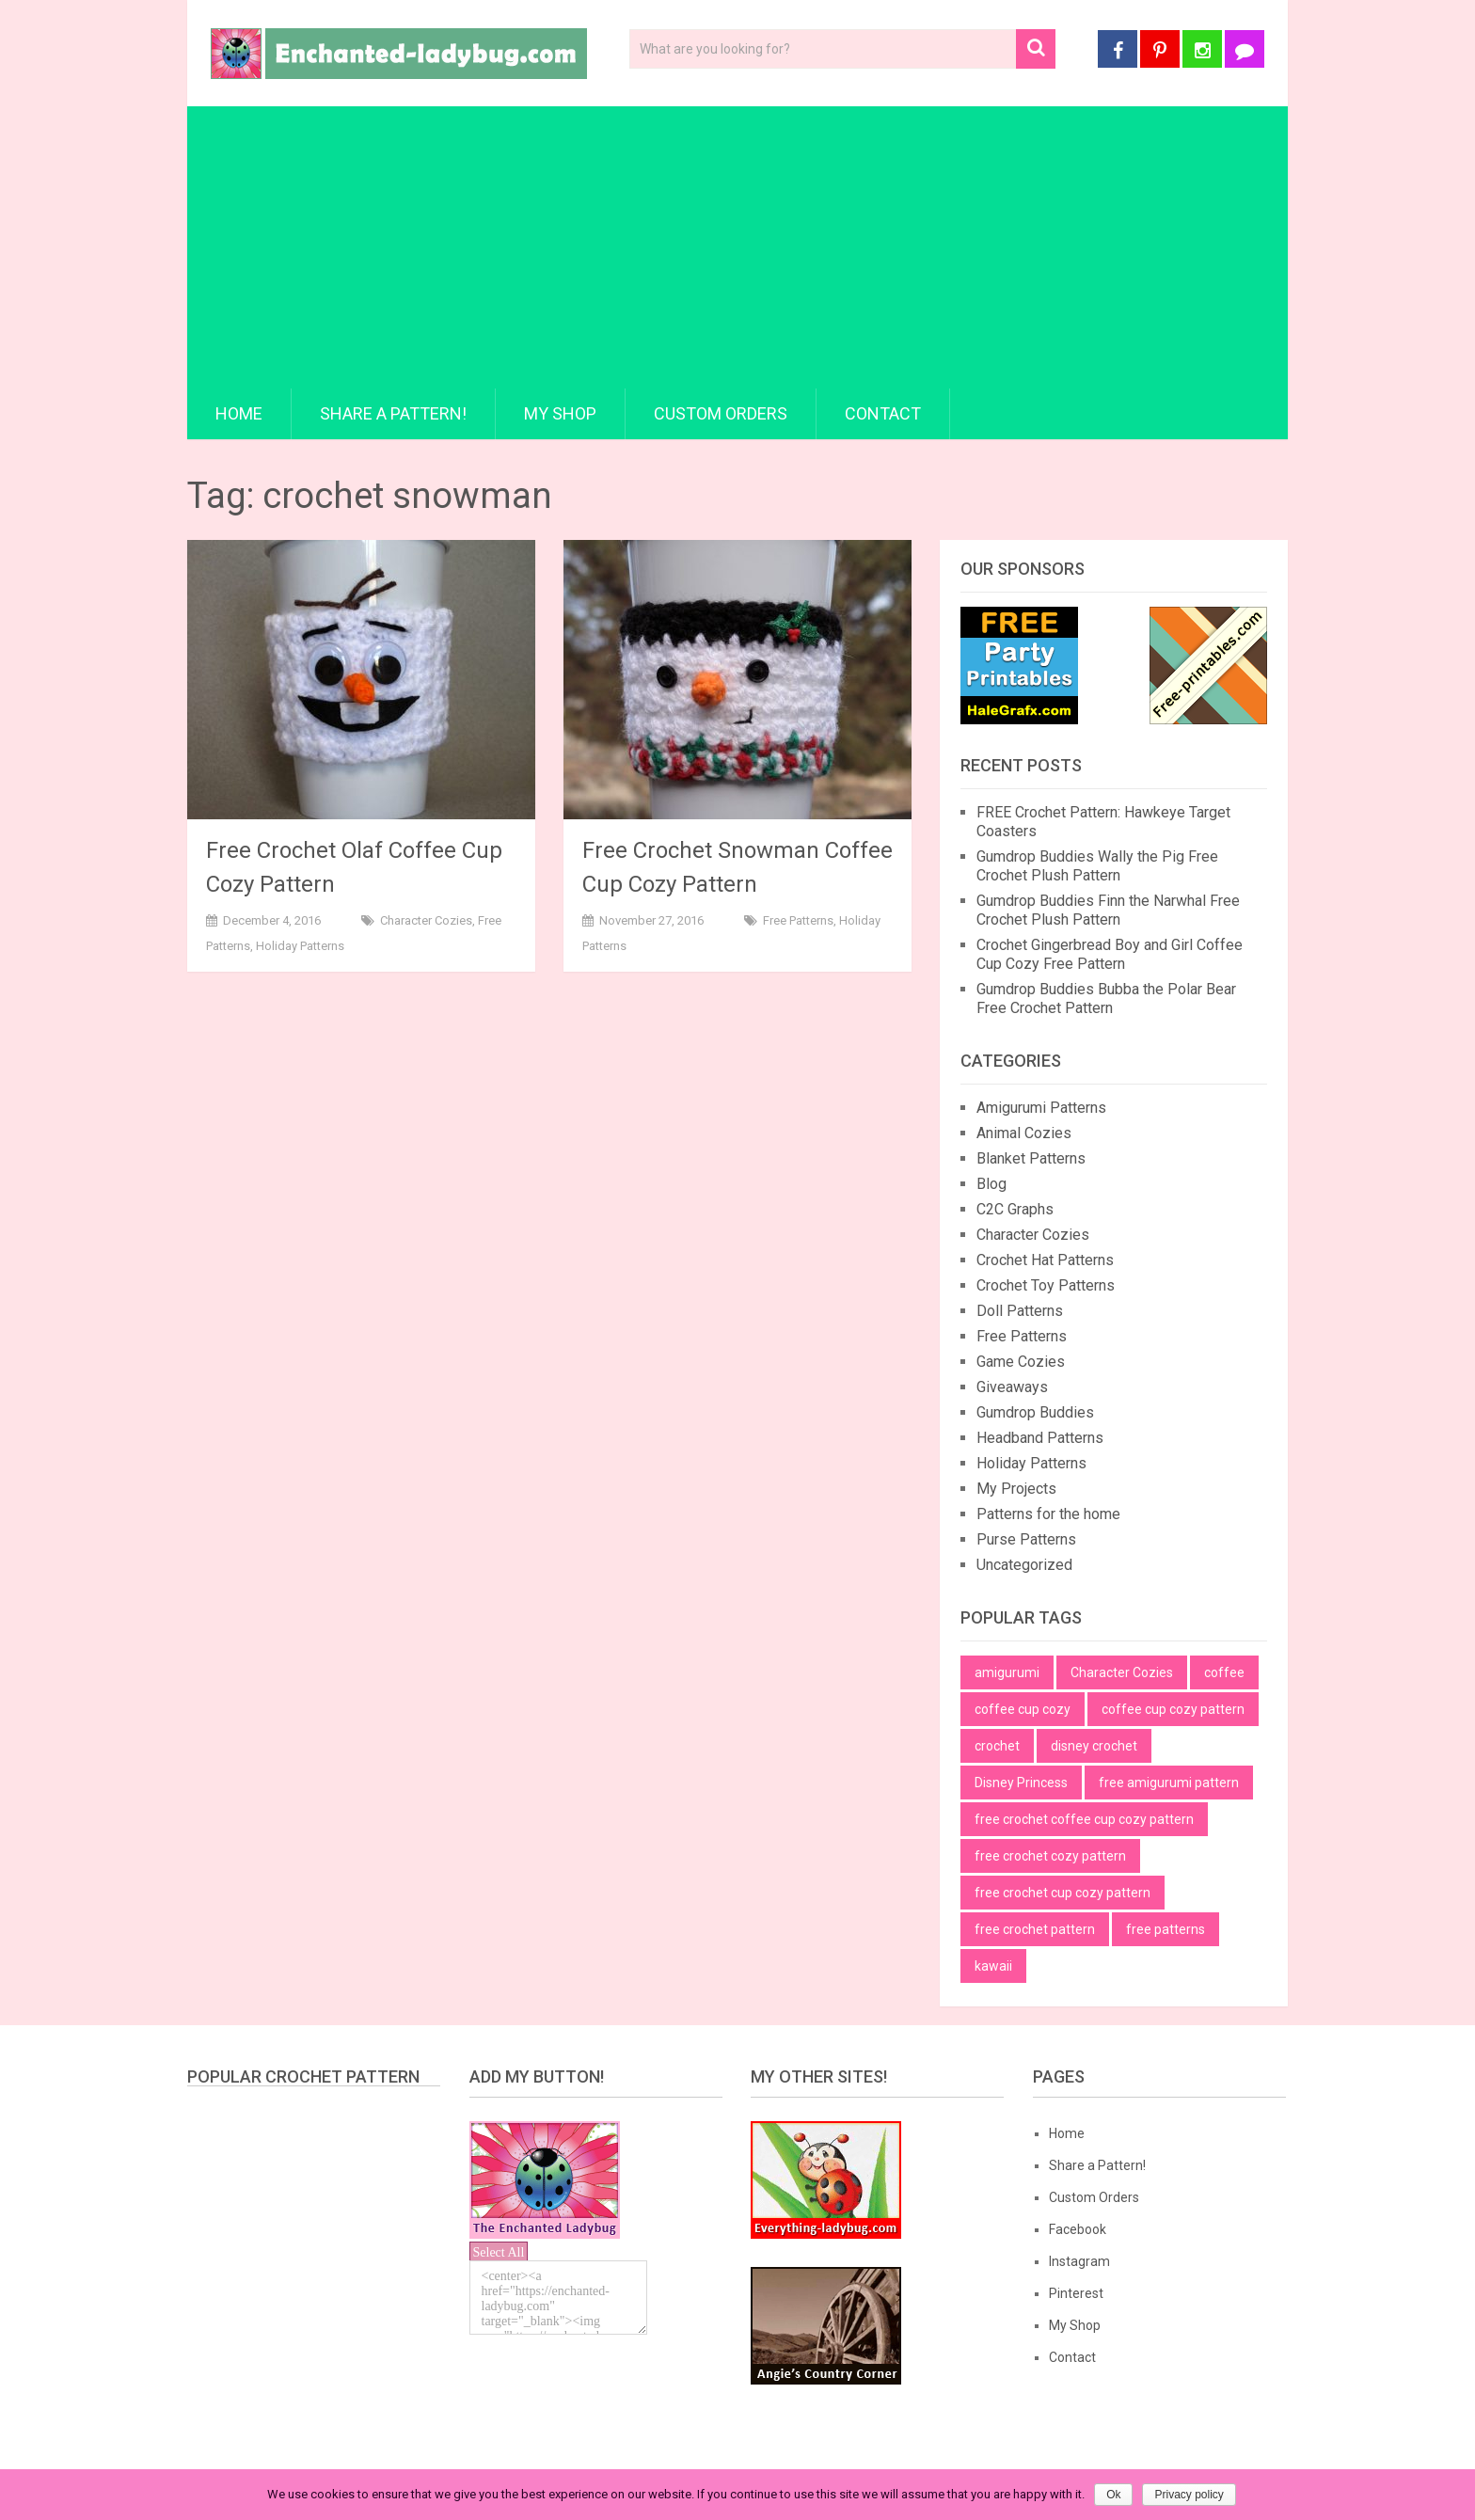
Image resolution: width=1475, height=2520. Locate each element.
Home (238, 413)
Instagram (1079, 2261)
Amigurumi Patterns (1041, 1108)
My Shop (560, 413)
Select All (499, 2252)
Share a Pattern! (393, 413)
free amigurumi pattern (1169, 1782)
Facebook (1077, 2229)
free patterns (1165, 1929)
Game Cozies (1020, 1362)
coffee (1224, 1672)
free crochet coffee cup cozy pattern (1084, 1819)
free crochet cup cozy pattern (1062, 1892)
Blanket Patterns (1031, 1158)
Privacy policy (1188, 2494)
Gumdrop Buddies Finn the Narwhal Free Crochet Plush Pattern (1108, 910)
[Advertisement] (737, 247)
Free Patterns (798, 920)
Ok (1113, 2494)
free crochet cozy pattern (1050, 1855)
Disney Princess (1021, 1782)
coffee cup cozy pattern (1173, 1709)
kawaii (993, 1965)
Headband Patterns (1039, 1438)
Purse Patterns (1026, 1539)
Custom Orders (720, 413)
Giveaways (1012, 1387)
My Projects (1016, 1489)
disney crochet (1094, 1745)
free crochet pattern (1035, 1929)
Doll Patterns (1019, 1311)
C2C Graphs (1015, 1209)
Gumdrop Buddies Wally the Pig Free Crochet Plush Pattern (1097, 866)
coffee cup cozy (1023, 1709)
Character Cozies (426, 920)
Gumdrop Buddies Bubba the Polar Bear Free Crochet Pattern (1106, 998)
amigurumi (1007, 1672)
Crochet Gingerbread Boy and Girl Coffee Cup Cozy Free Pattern (1109, 954)
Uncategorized (1024, 1565)
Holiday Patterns (300, 946)
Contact (883, 413)
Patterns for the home (1048, 1514)
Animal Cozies (1023, 1133)
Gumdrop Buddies (1035, 1412)
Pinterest (1076, 2293)
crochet (997, 1745)
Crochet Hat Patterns (1045, 1260)
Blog (991, 1184)
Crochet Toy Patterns (1045, 1285)
